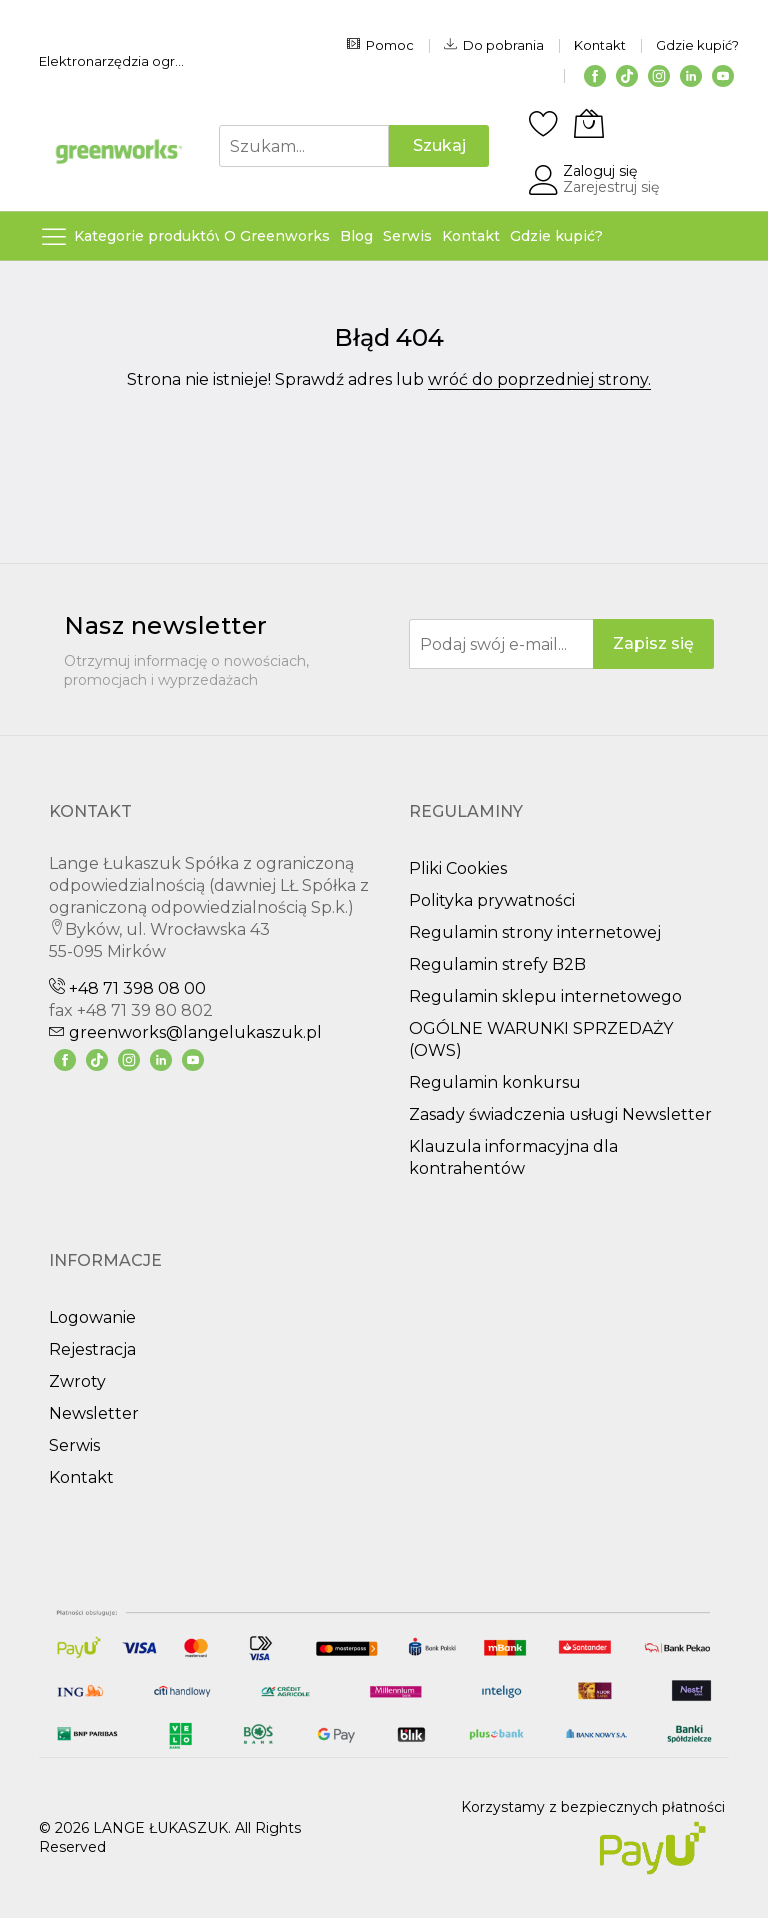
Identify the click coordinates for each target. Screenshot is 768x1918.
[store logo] (119, 151)
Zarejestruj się (611, 187)
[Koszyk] (589, 123)
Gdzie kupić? (697, 45)
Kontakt (600, 45)
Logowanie (92, 1317)
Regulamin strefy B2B (497, 964)
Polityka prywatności (492, 900)
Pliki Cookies (458, 868)
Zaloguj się (600, 171)
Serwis (74, 1445)
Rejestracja (92, 1349)
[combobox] (304, 146)
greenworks (185, 1032)
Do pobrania (494, 45)
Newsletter (94, 1413)
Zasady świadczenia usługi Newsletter (560, 1114)
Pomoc (380, 45)
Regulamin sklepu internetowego (545, 996)
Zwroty (77, 1381)
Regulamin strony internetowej (535, 932)
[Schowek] (544, 123)
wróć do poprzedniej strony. (539, 379)
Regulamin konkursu (495, 1082)
